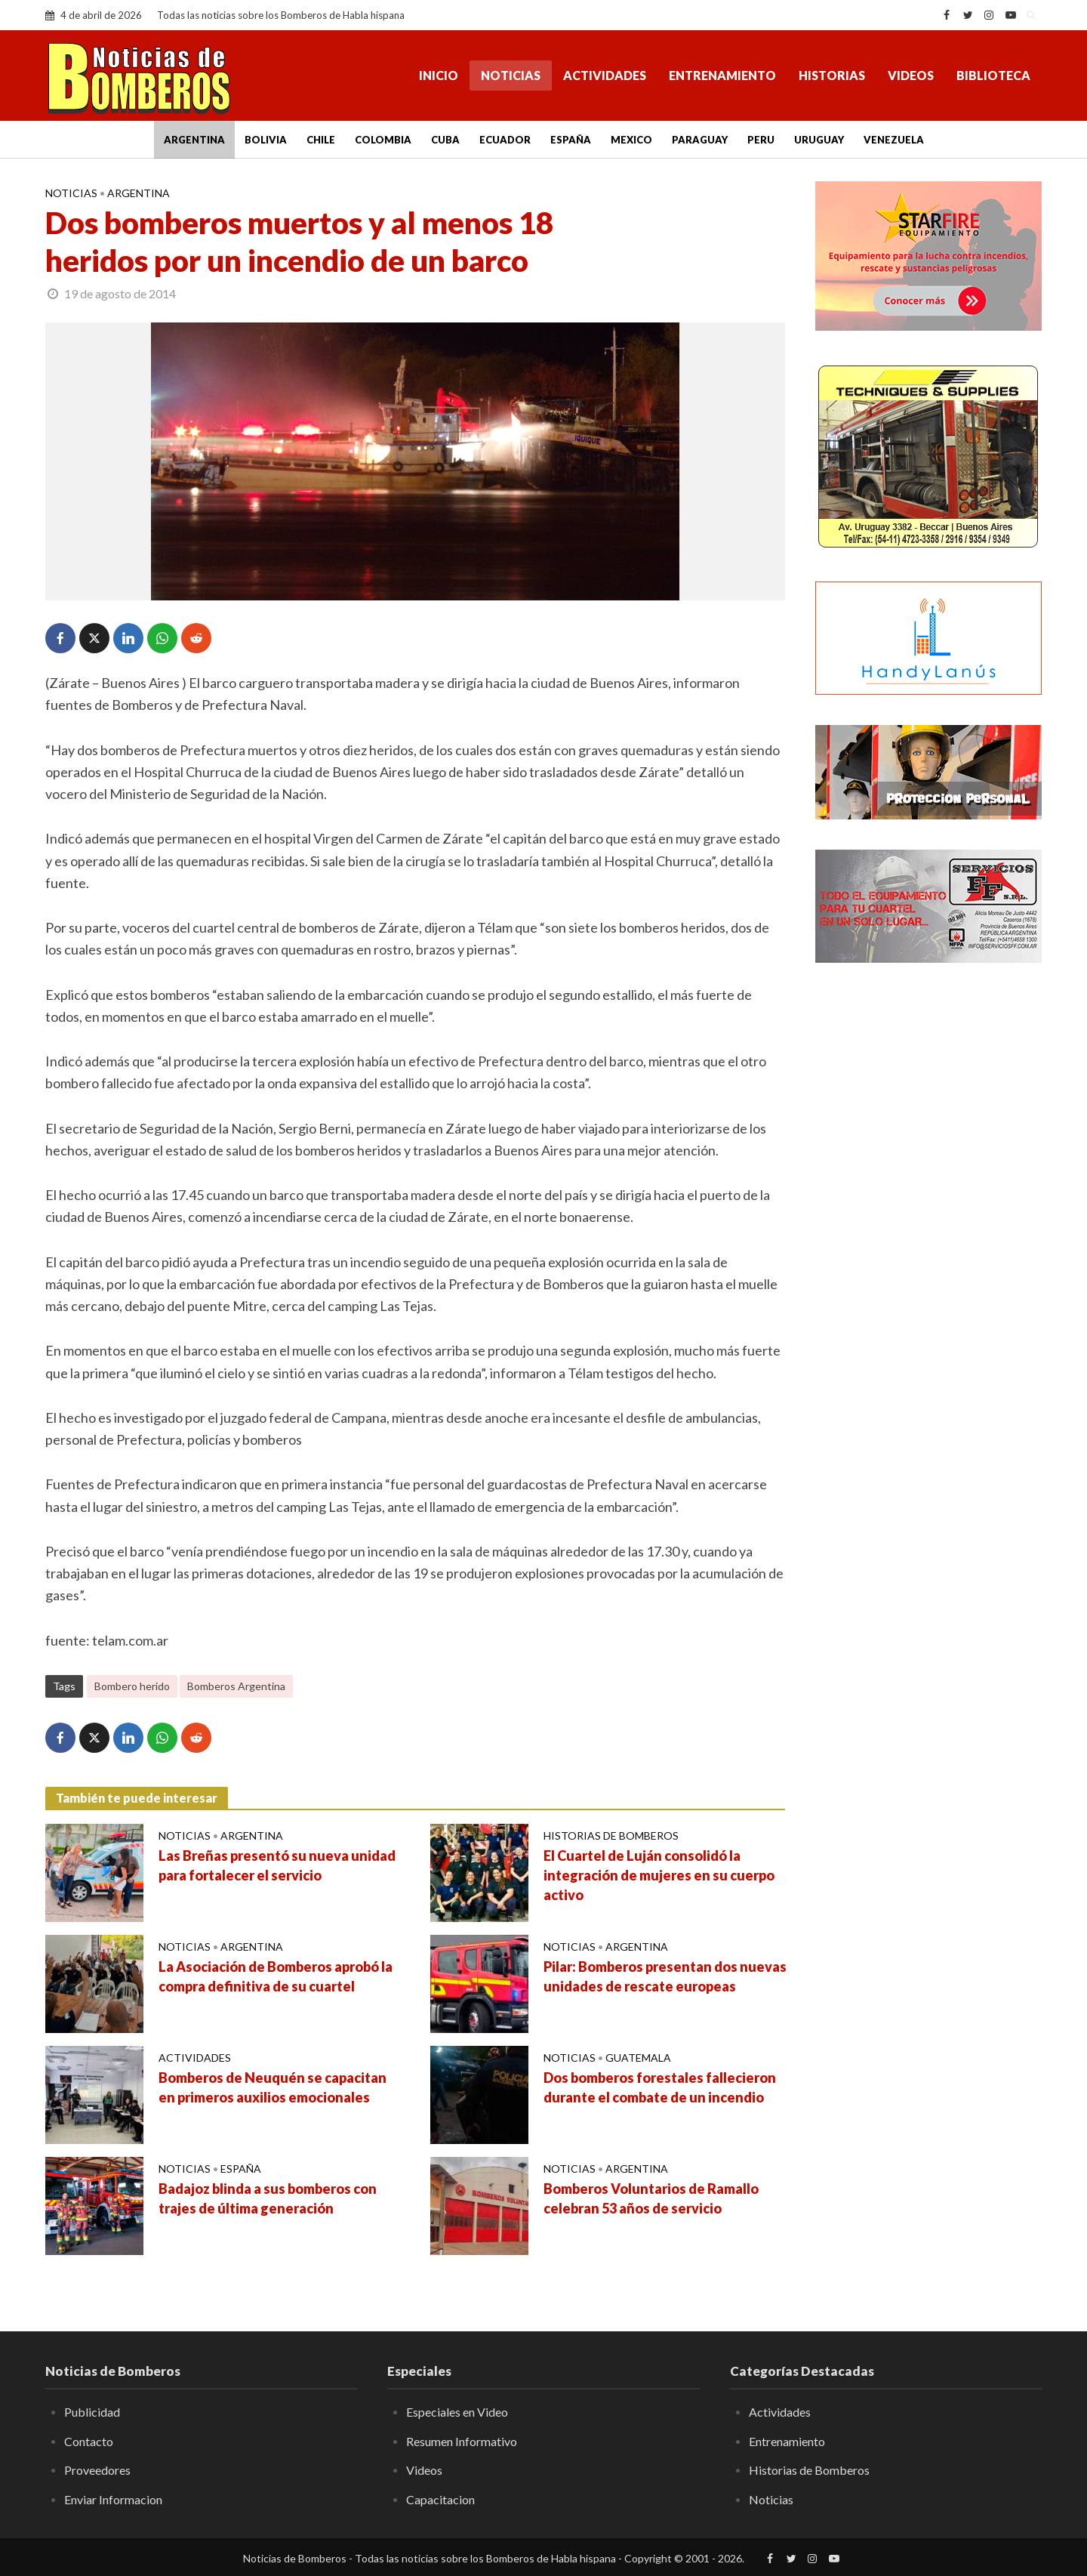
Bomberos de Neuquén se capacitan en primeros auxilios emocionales (272, 2087)
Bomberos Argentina (236, 1686)
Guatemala (638, 2057)
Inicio (438, 75)
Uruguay (819, 140)
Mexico (631, 140)
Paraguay (700, 140)
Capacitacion (440, 2499)
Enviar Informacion (113, 2499)
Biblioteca (993, 75)
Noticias (510, 75)
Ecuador (505, 140)
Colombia (383, 140)
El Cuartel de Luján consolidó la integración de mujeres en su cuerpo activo (659, 1875)
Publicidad (92, 2412)
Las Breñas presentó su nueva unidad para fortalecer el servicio (277, 1865)
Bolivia (266, 140)
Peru (760, 140)
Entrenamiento (722, 75)
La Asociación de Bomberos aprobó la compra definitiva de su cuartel (276, 1976)
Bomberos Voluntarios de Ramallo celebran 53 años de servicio (651, 2198)
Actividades (604, 75)
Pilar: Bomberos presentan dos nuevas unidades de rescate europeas (665, 1976)
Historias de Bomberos (611, 1835)
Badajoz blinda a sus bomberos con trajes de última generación (268, 2198)
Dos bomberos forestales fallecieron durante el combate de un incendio (660, 2087)
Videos (911, 75)
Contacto (88, 2441)
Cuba (445, 140)
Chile (320, 140)
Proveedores (97, 2470)
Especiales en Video (457, 2412)
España (570, 140)
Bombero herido (132, 1686)
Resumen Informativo (461, 2441)
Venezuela (894, 140)
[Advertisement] (928, 1219)
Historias (832, 75)
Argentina (194, 140)
